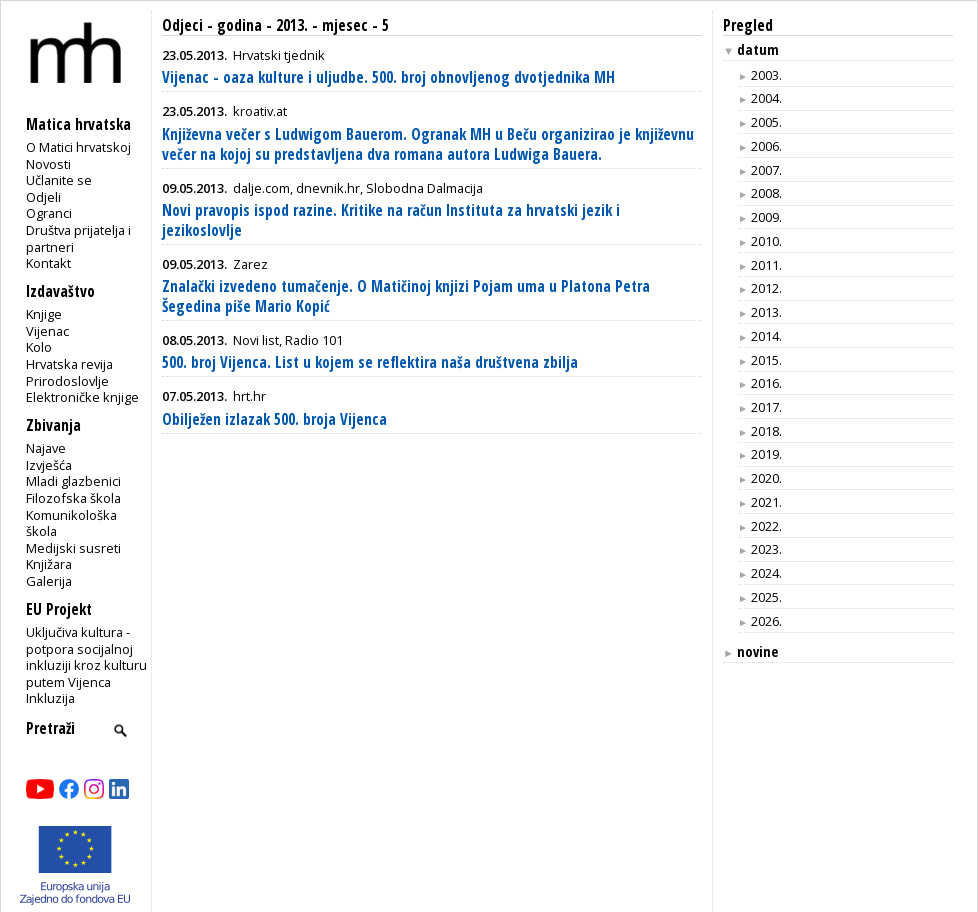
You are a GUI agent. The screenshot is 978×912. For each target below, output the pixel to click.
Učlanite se (59, 180)
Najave (46, 448)
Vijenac (47, 331)
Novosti (48, 164)
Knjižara (49, 564)
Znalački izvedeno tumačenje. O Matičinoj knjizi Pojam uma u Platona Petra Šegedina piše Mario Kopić (406, 296)
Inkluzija (50, 698)
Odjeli (43, 197)
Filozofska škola (73, 498)
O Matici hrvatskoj (78, 147)
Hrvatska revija (69, 364)
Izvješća (49, 465)
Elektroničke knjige (82, 397)
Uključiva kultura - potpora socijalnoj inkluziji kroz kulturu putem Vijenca (86, 657)
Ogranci (49, 213)
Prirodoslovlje (67, 381)
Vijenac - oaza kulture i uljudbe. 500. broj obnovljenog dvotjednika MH (388, 77)
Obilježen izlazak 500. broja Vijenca (274, 419)
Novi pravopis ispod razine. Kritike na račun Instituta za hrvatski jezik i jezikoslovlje (391, 220)
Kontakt (48, 263)
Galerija (49, 581)
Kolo (39, 347)
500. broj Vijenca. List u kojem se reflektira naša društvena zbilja (370, 362)
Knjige (44, 314)
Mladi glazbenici (73, 481)
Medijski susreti (73, 548)
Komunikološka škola (71, 523)
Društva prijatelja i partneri (78, 238)
